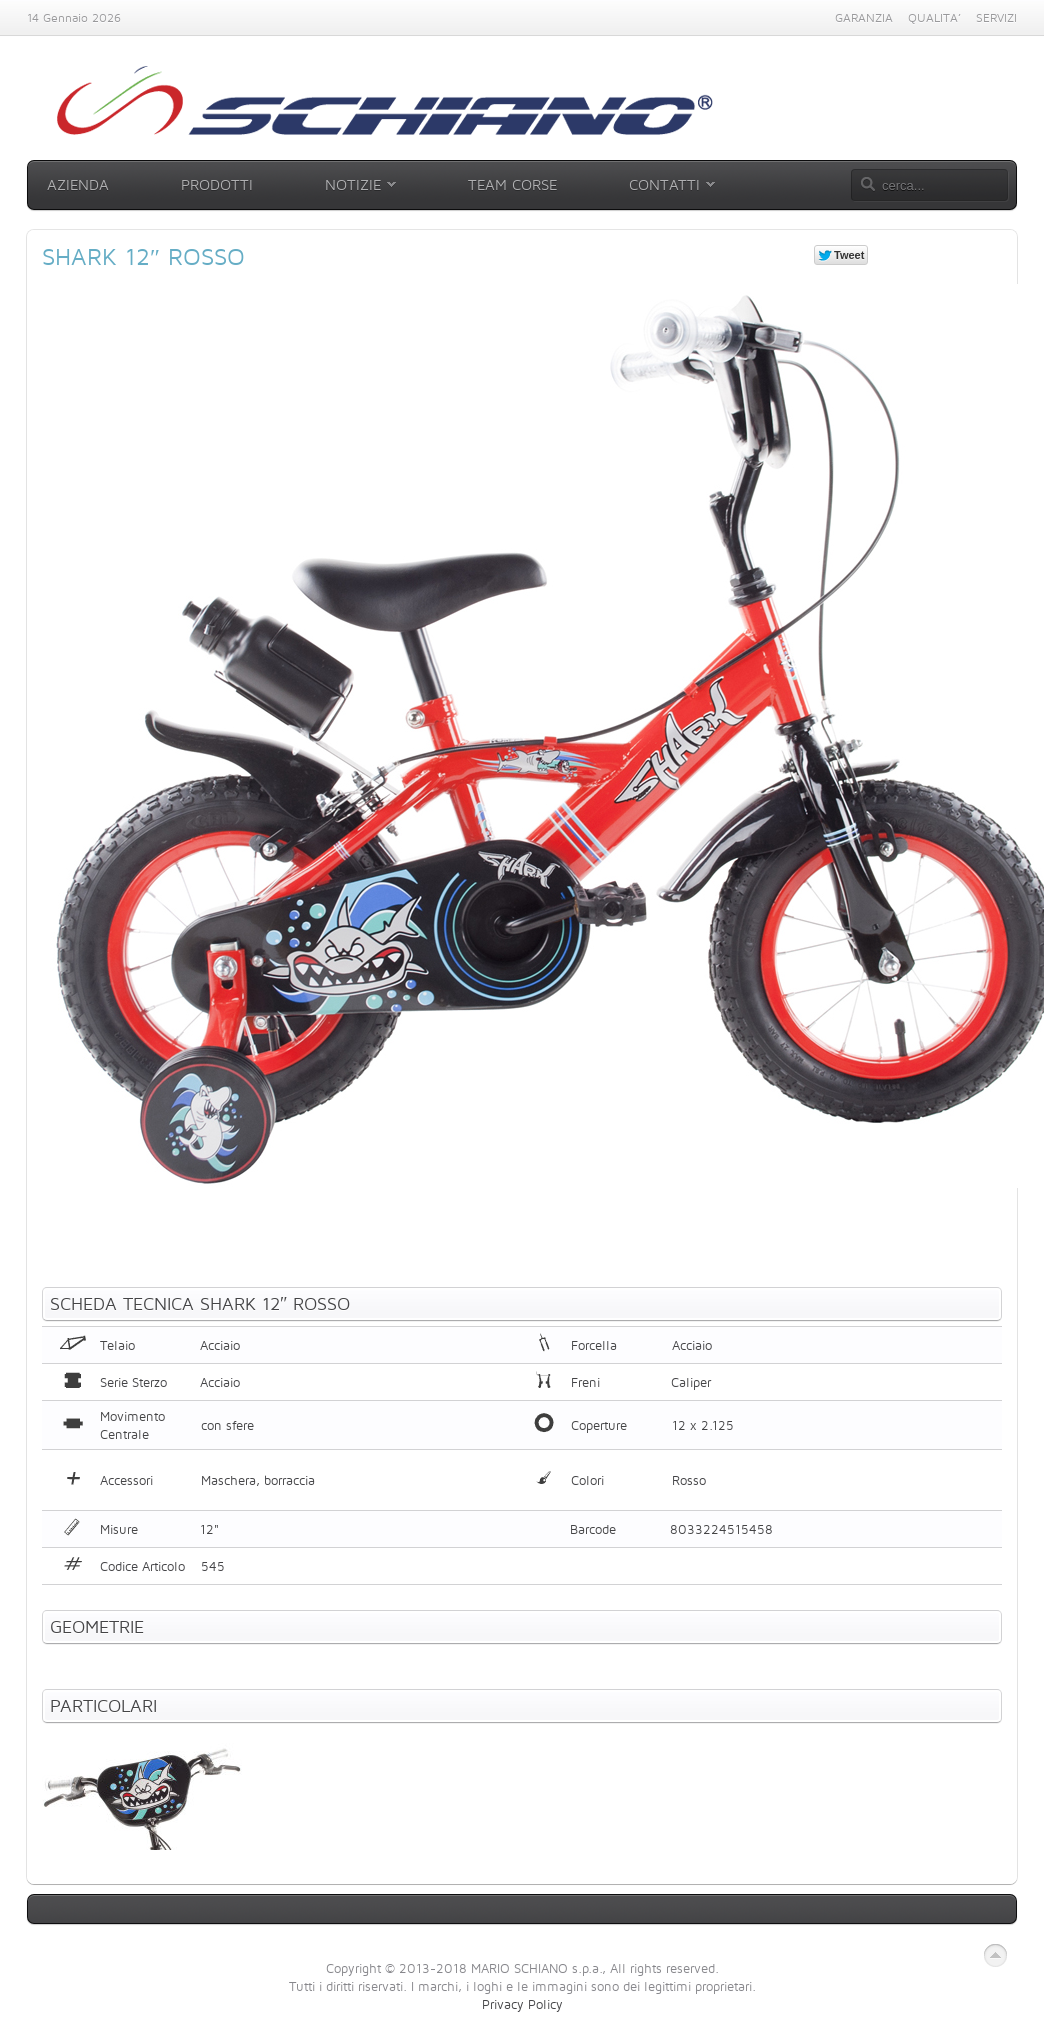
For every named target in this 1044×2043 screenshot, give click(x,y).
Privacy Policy (522, 2004)
